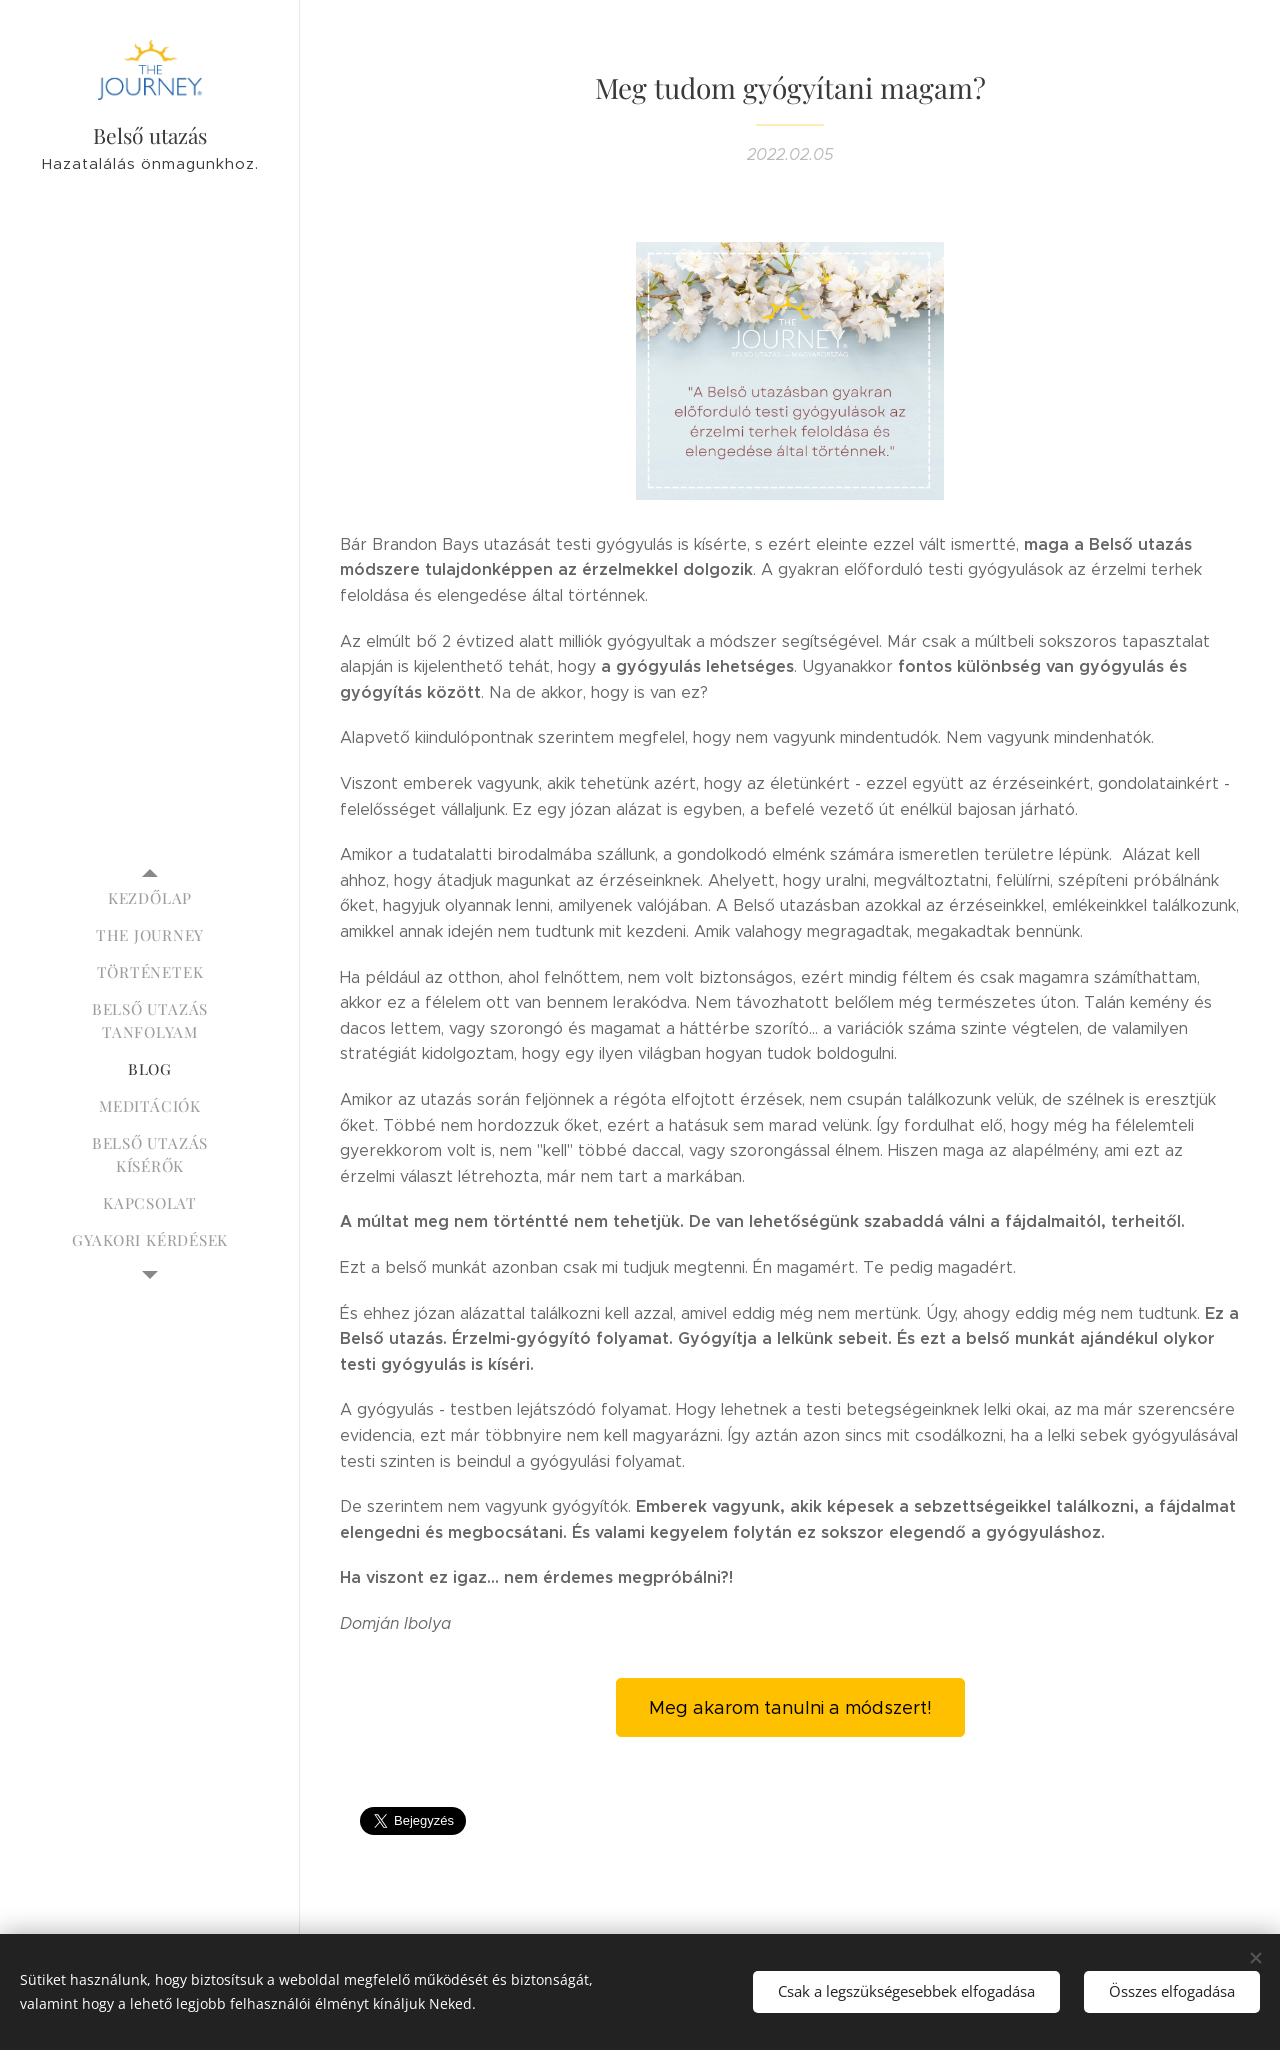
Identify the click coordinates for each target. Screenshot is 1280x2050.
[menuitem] (150, 898)
